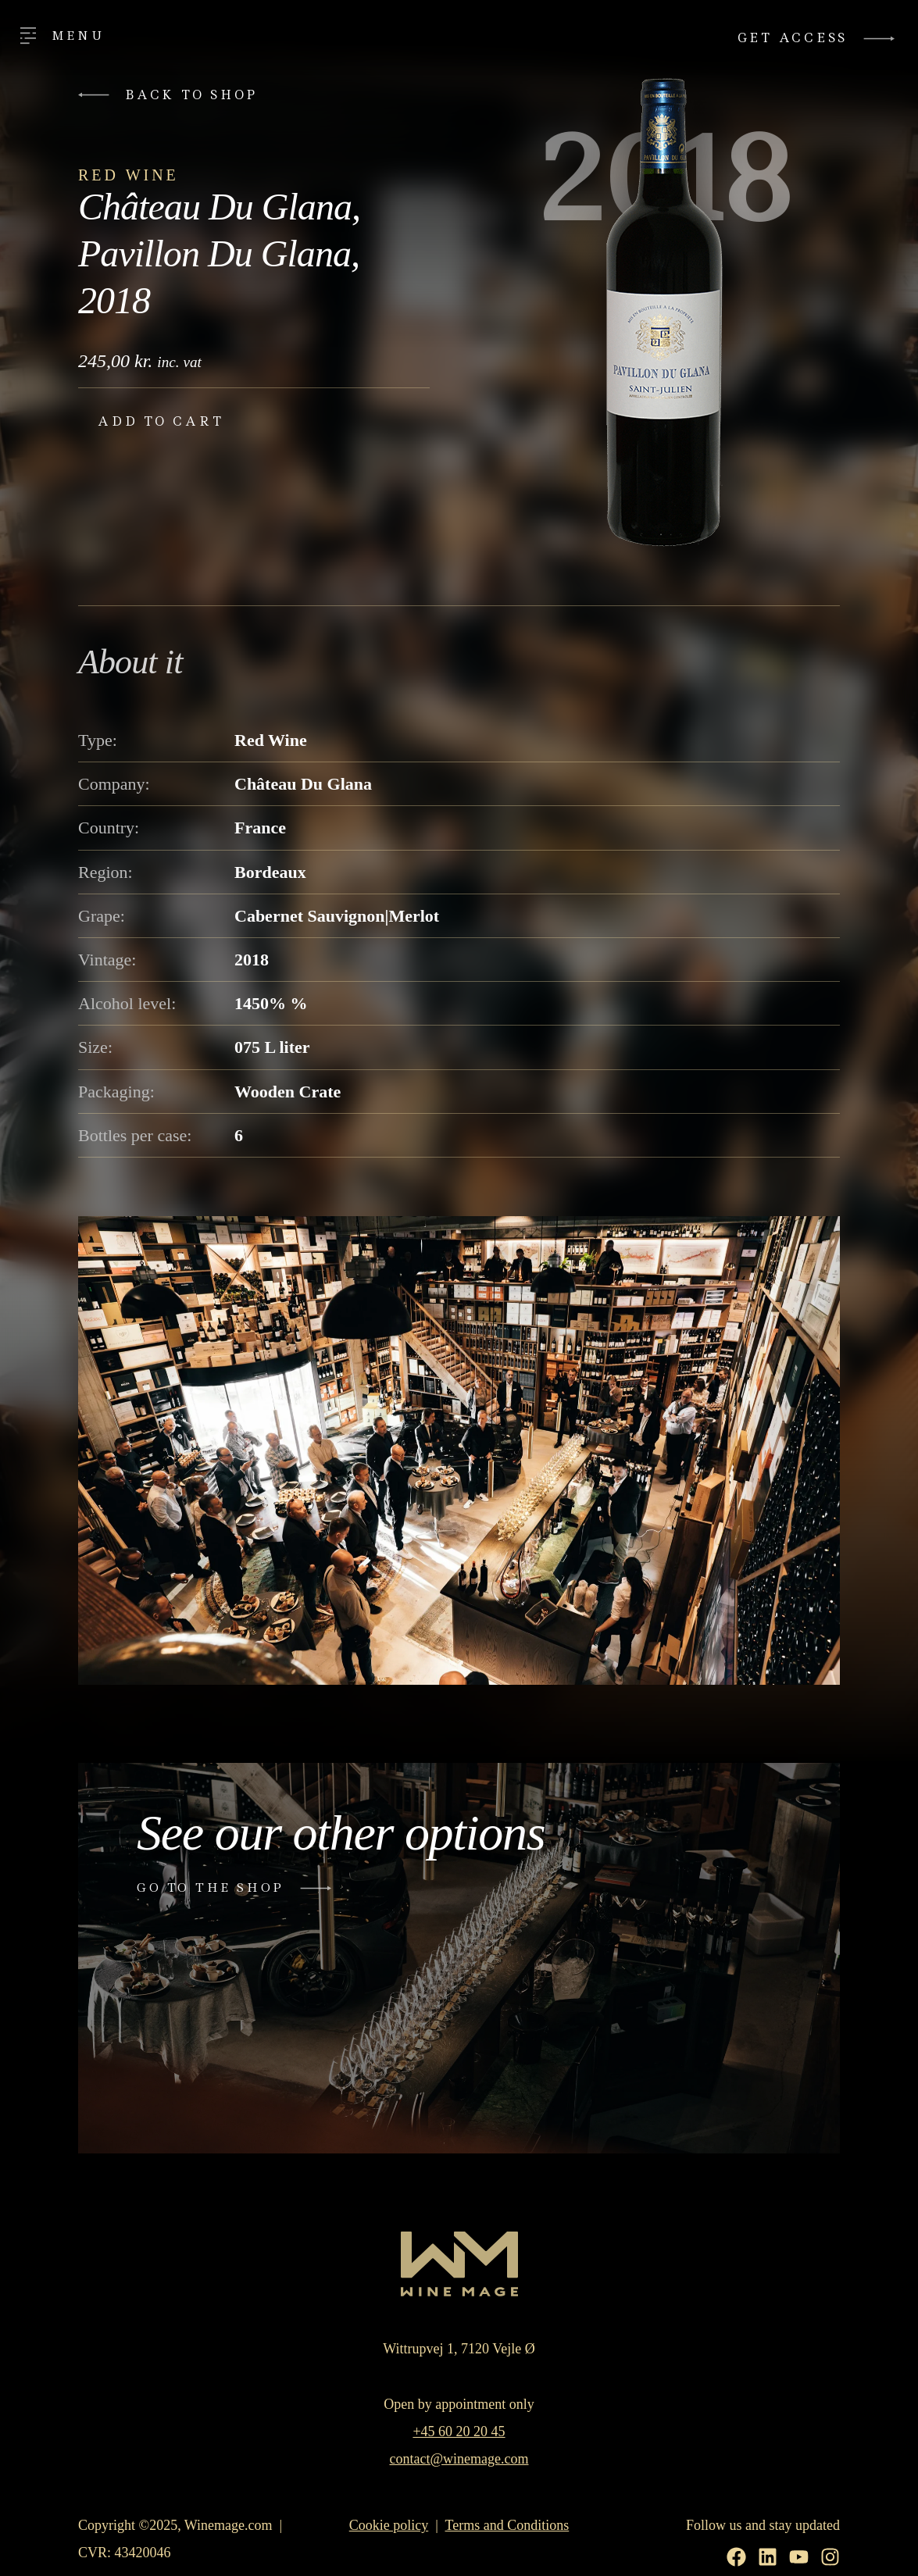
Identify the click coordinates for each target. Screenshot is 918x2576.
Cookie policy (389, 2525)
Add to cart (160, 421)
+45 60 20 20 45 (459, 2431)
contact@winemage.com (458, 2459)
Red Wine (128, 175)
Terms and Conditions (507, 2525)
